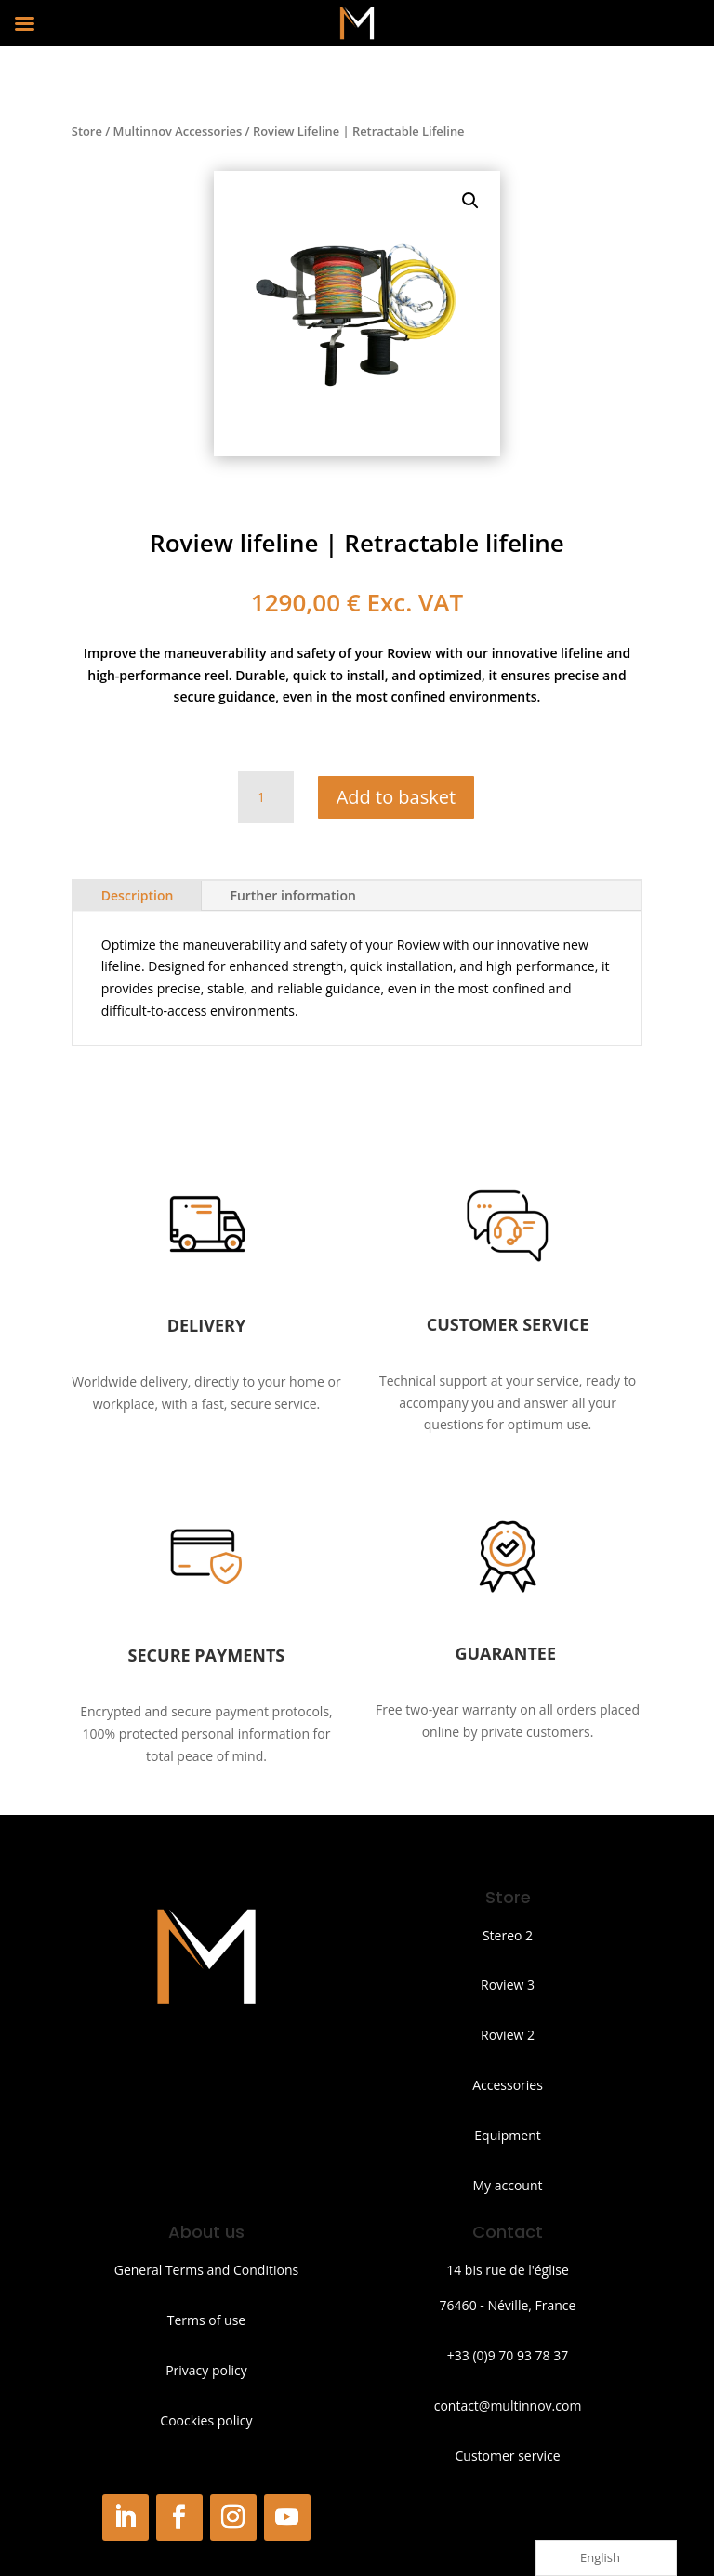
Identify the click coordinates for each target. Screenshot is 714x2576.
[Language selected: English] (606, 2558)
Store (87, 131)
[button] (470, 200)
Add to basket (396, 796)
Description (137, 895)
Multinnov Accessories (178, 131)
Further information (292, 895)
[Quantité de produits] (266, 797)
